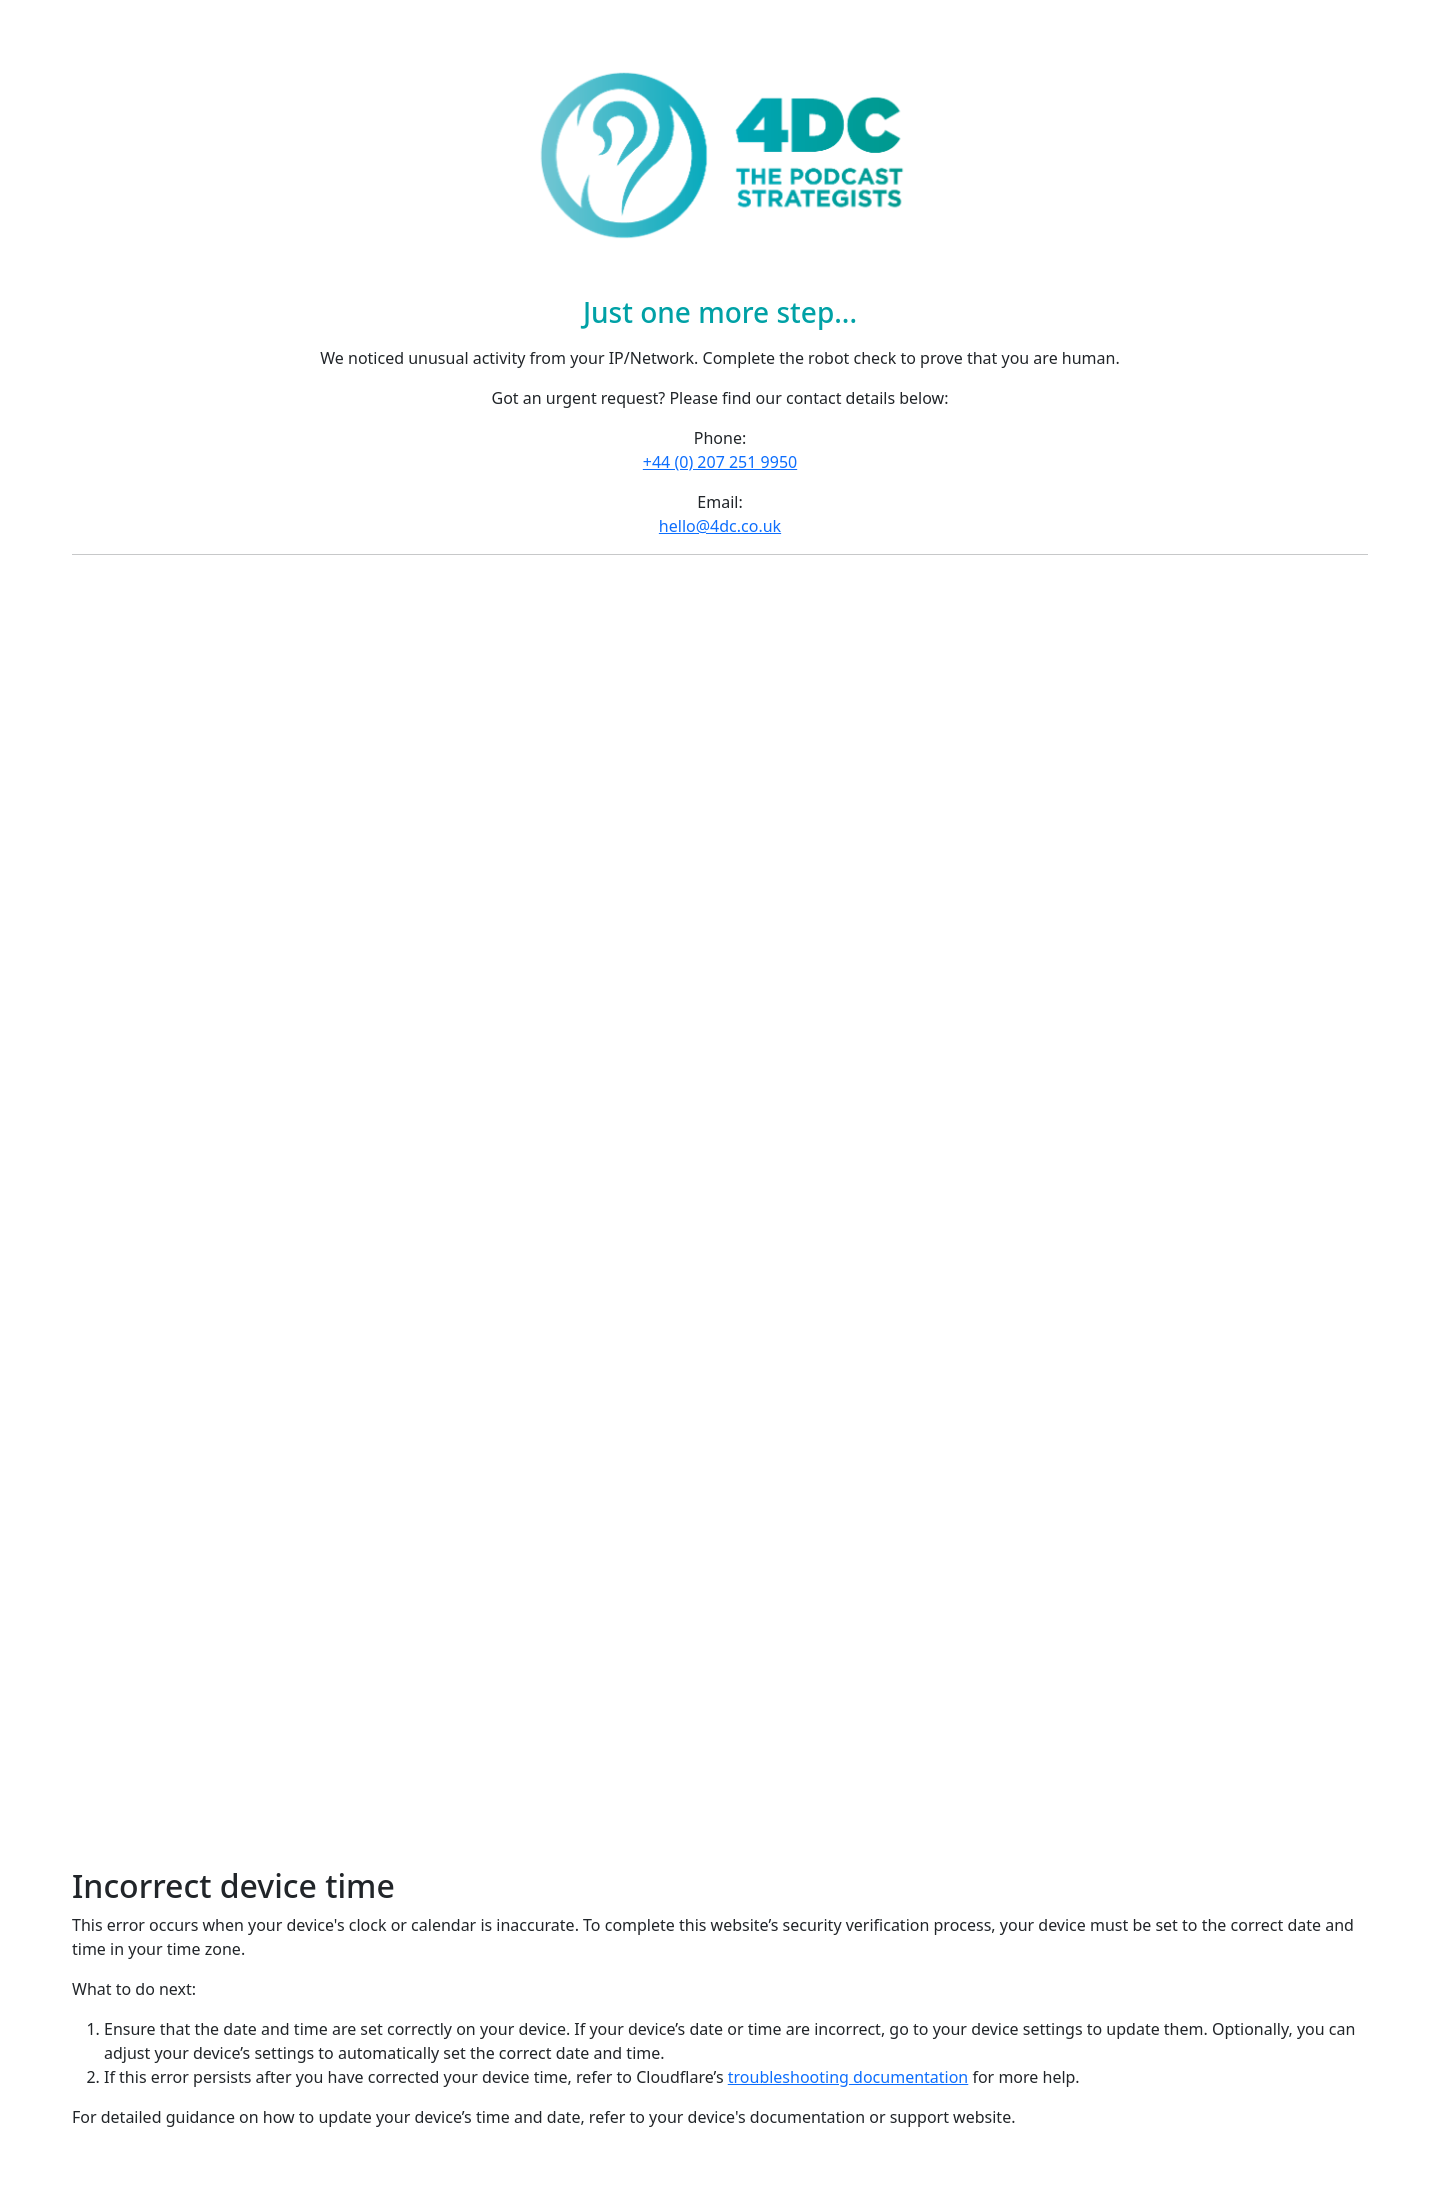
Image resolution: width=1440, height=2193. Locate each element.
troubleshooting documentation (848, 2077)
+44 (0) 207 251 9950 (720, 462)
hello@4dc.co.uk (720, 526)
